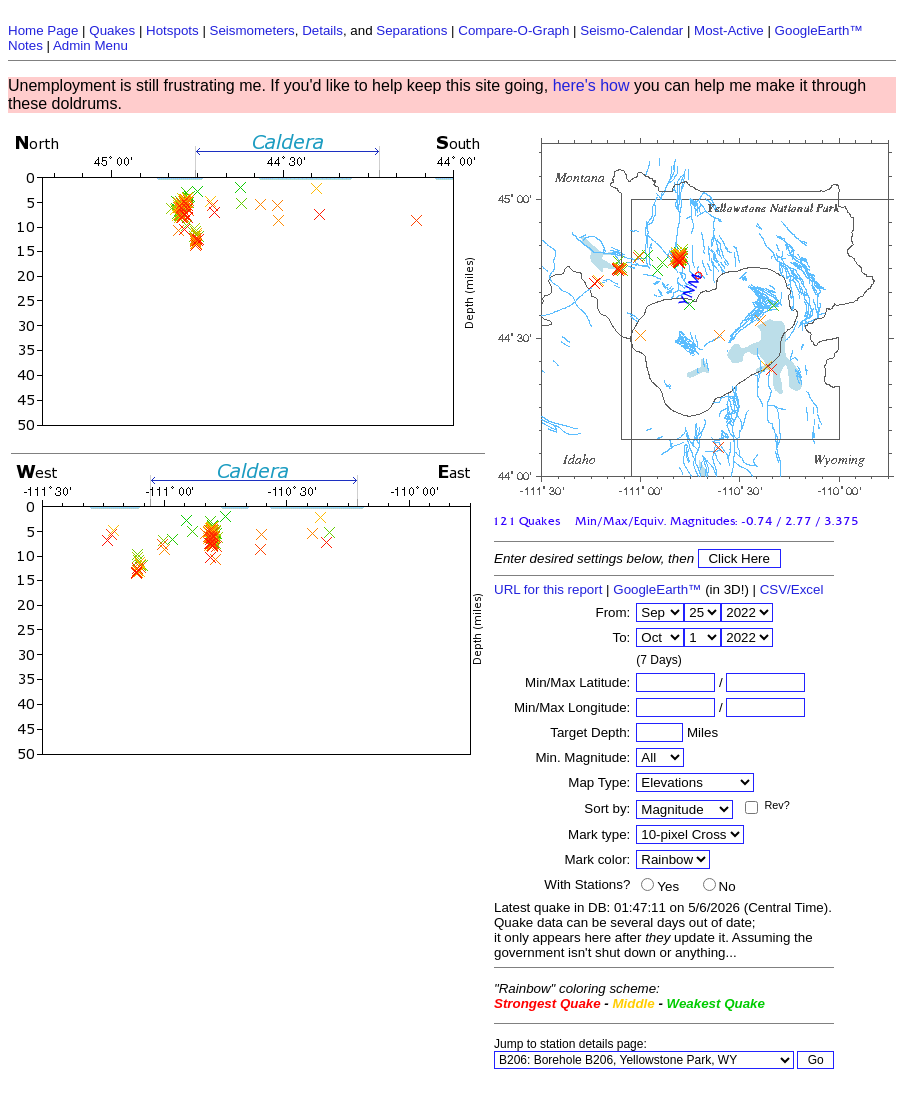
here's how (591, 85)
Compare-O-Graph (513, 30)
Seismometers (252, 30)
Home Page (43, 30)
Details (322, 30)
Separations (411, 30)
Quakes (112, 30)
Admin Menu (90, 45)
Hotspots (172, 30)
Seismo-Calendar (631, 30)
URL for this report (548, 589)
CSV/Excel (792, 589)
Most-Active (729, 30)
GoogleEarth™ (657, 589)
